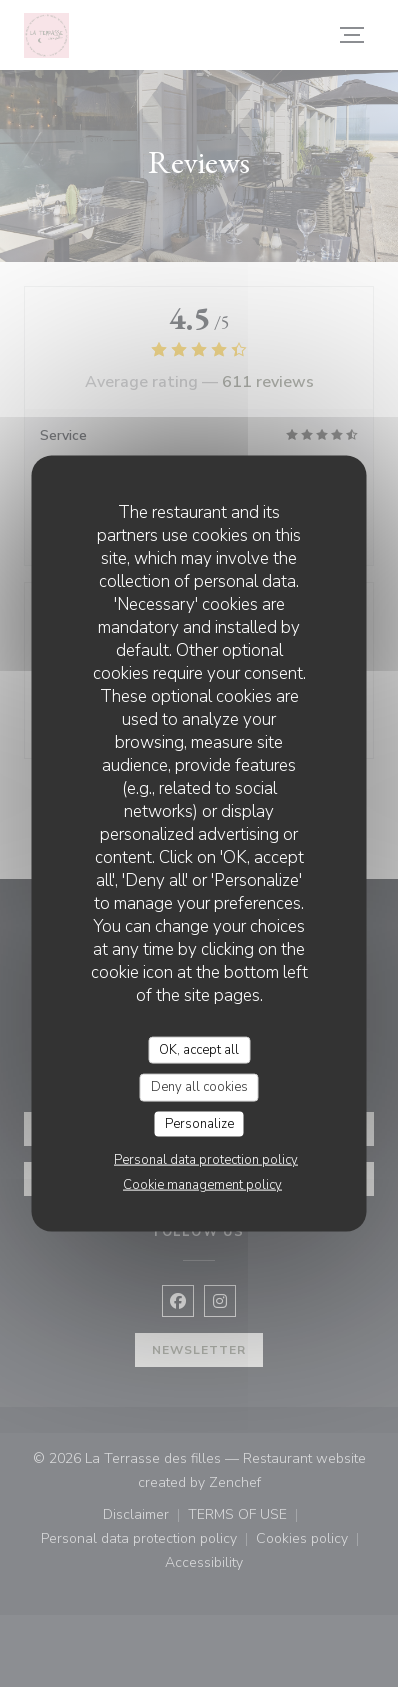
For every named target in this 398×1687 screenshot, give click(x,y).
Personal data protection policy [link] (206, 1160)
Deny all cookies (199, 1087)
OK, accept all (199, 1049)
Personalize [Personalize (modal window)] (199, 1123)
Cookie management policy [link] (202, 1185)
